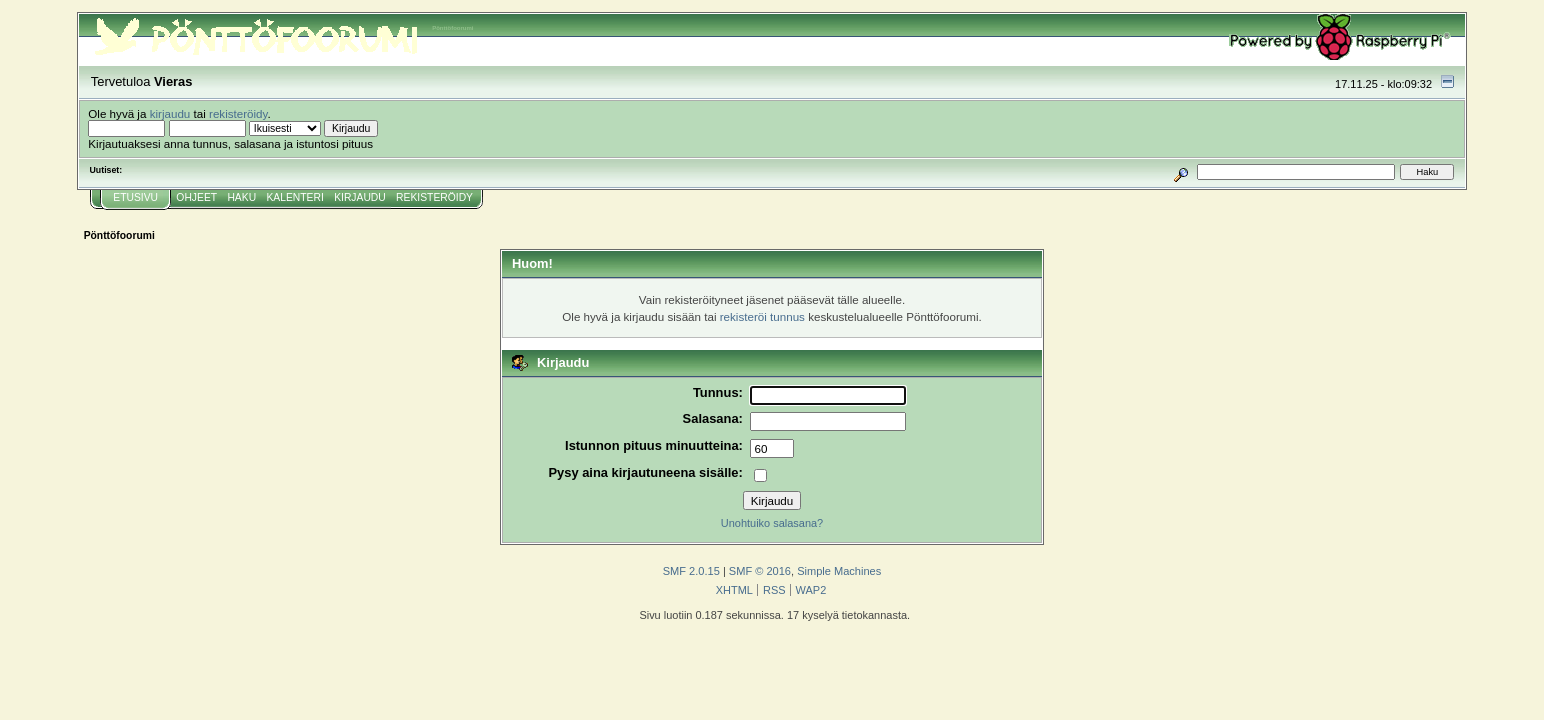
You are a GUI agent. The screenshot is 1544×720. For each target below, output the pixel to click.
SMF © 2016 (760, 571)
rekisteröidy (238, 113)
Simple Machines (839, 571)
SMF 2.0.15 (691, 571)
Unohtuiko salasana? (772, 523)
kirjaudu (170, 113)
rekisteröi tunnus (762, 316)
